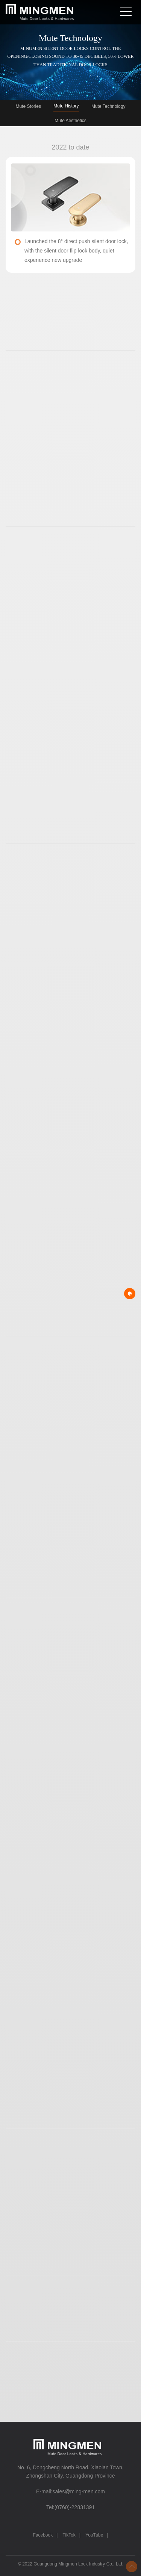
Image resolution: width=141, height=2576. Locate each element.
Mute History (66, 106)
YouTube (94, 2535)
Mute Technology (108, 106)
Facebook (43, 2535)
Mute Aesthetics (70, 120)
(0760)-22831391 (75, 2507)
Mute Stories (28, 106)
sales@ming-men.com (79, 2491)
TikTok (69, 2535)
